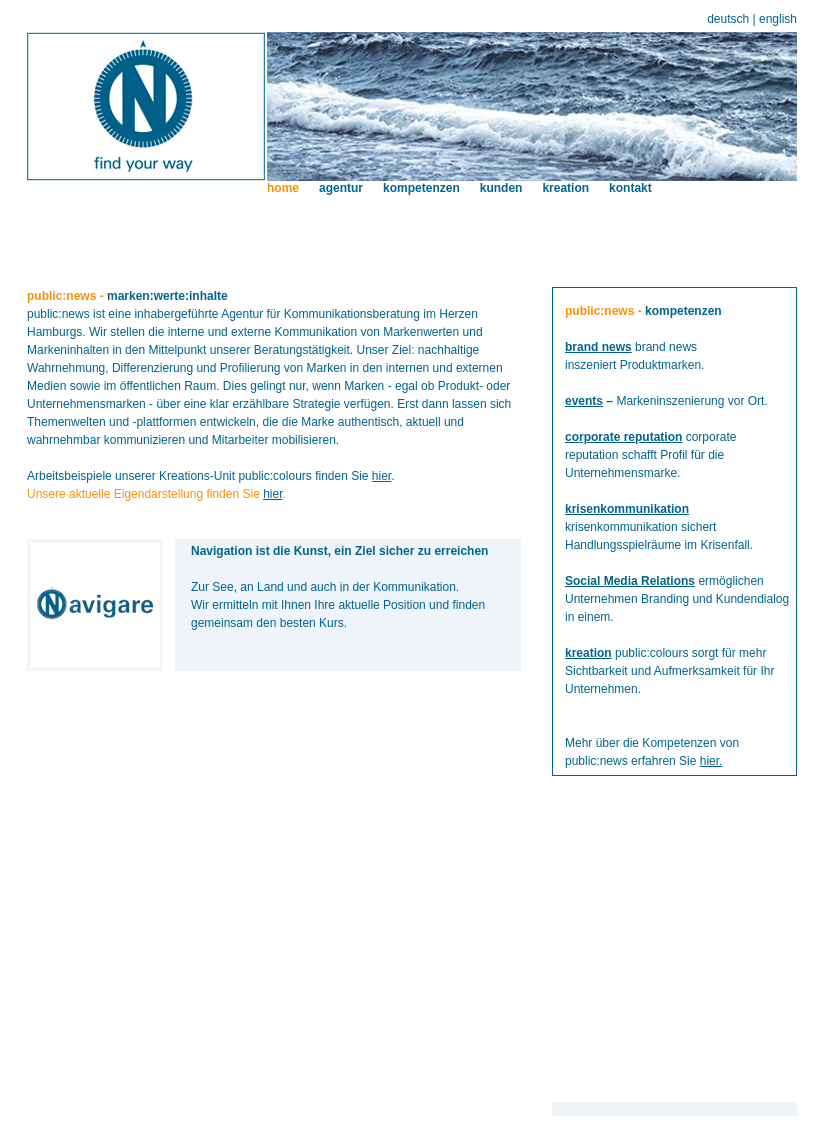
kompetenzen (421, 188)
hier (381, 476)
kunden (501, 188)
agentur (341, 188)
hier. (711, 761)
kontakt (630, 188)
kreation (565, 188)
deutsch (728, 19)
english (778, 19)
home (283, 188)
